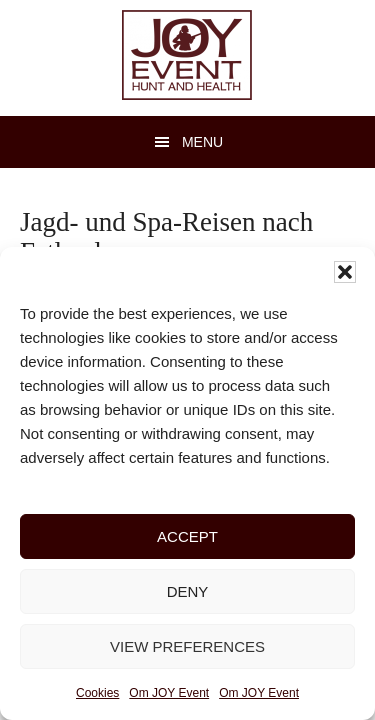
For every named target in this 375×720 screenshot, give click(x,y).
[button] (345, 272)
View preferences (187, 646)
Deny (188, 591)
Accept (187, 536)
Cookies (97, 693)
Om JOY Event (169, 693)
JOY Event (187, 55)
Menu (202, 142)
